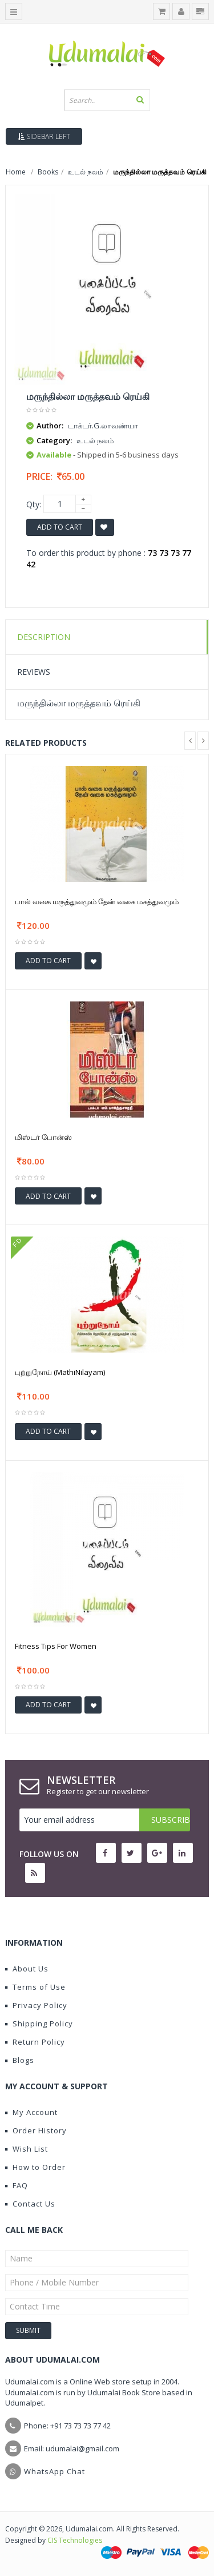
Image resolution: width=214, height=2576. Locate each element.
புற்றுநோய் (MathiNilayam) (60, 1372)
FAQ (16, 2185)
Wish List (26, 2149)
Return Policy (35, 2042)
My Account (31, 2112)
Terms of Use (35, 1987)
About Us (27, 1968)
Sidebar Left (44, 136)
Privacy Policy (36, 2005)
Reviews (33, 671)
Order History (36, 2130)
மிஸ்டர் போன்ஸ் (43, 1137)
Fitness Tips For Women (55, 1646)
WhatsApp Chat (54, 2471)
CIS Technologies (74, 2540)
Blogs (19, 2060)
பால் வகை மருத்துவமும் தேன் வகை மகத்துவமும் (97, 901)
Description (43, 636)
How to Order (35, 2167)
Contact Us (30, 2204)
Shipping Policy (39, 2023)
